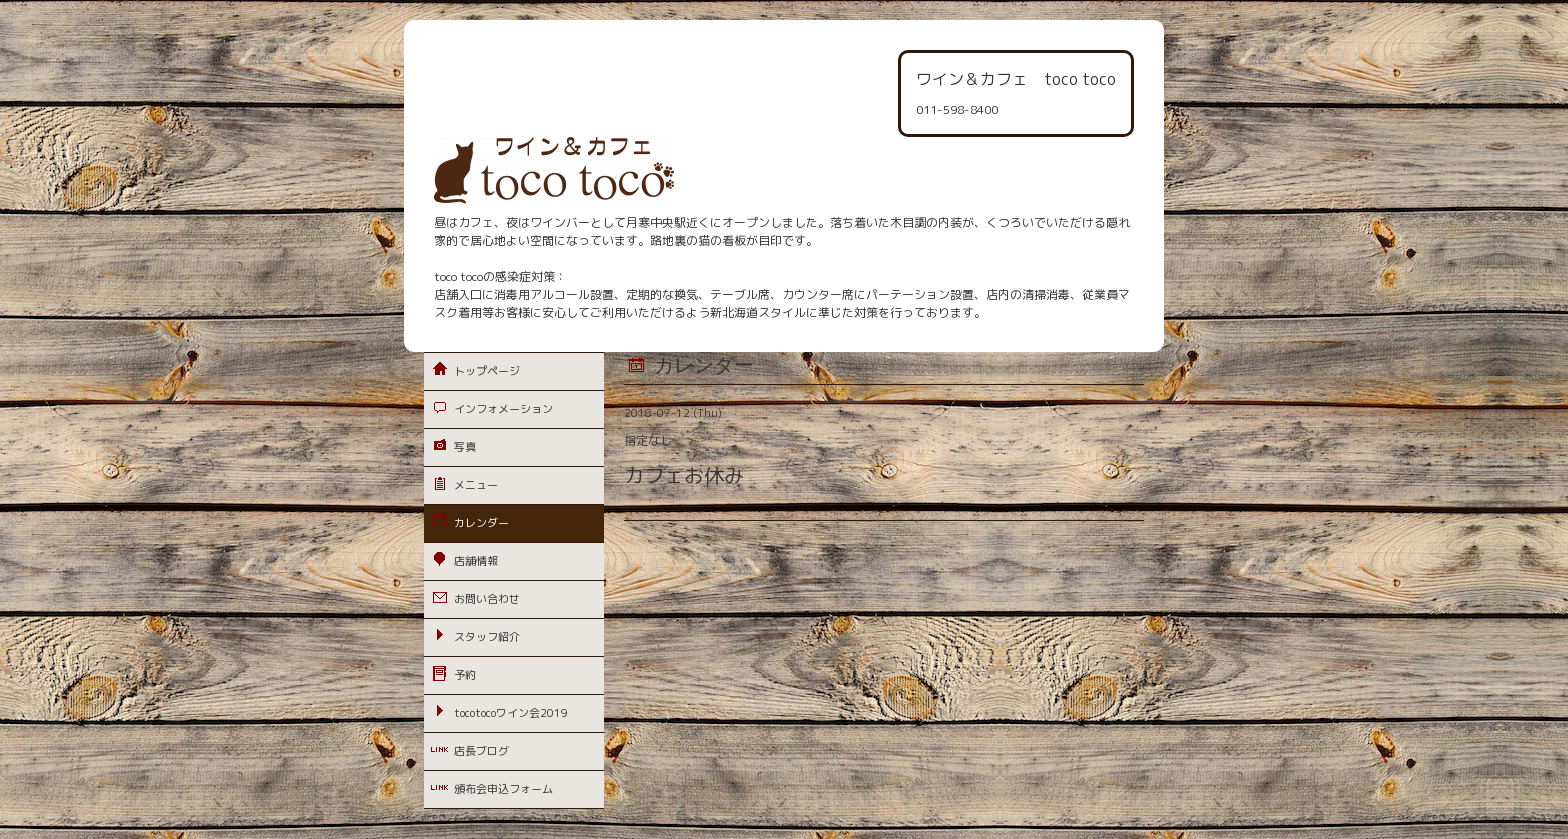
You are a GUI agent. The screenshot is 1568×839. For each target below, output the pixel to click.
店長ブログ (481, 751)
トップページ (487, 371)
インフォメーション (503, 409)
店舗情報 (476, 561)
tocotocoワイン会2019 (511, 713)
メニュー (476, 485)
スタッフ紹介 (487, 637)
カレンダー (481, 523)
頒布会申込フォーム (503, 789)
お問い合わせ (487, 599)
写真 (465, 447)
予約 (465, 675)
